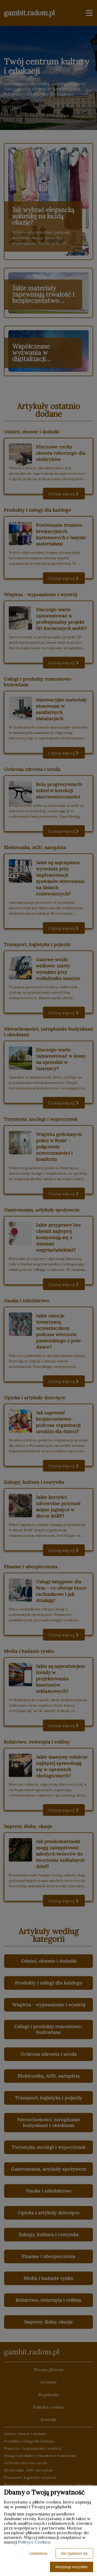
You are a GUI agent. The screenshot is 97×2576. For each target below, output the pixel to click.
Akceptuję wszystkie (71, 2567)
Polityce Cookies (34, 2542)
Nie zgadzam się (74, 2553)
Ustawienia (38, 2553)
